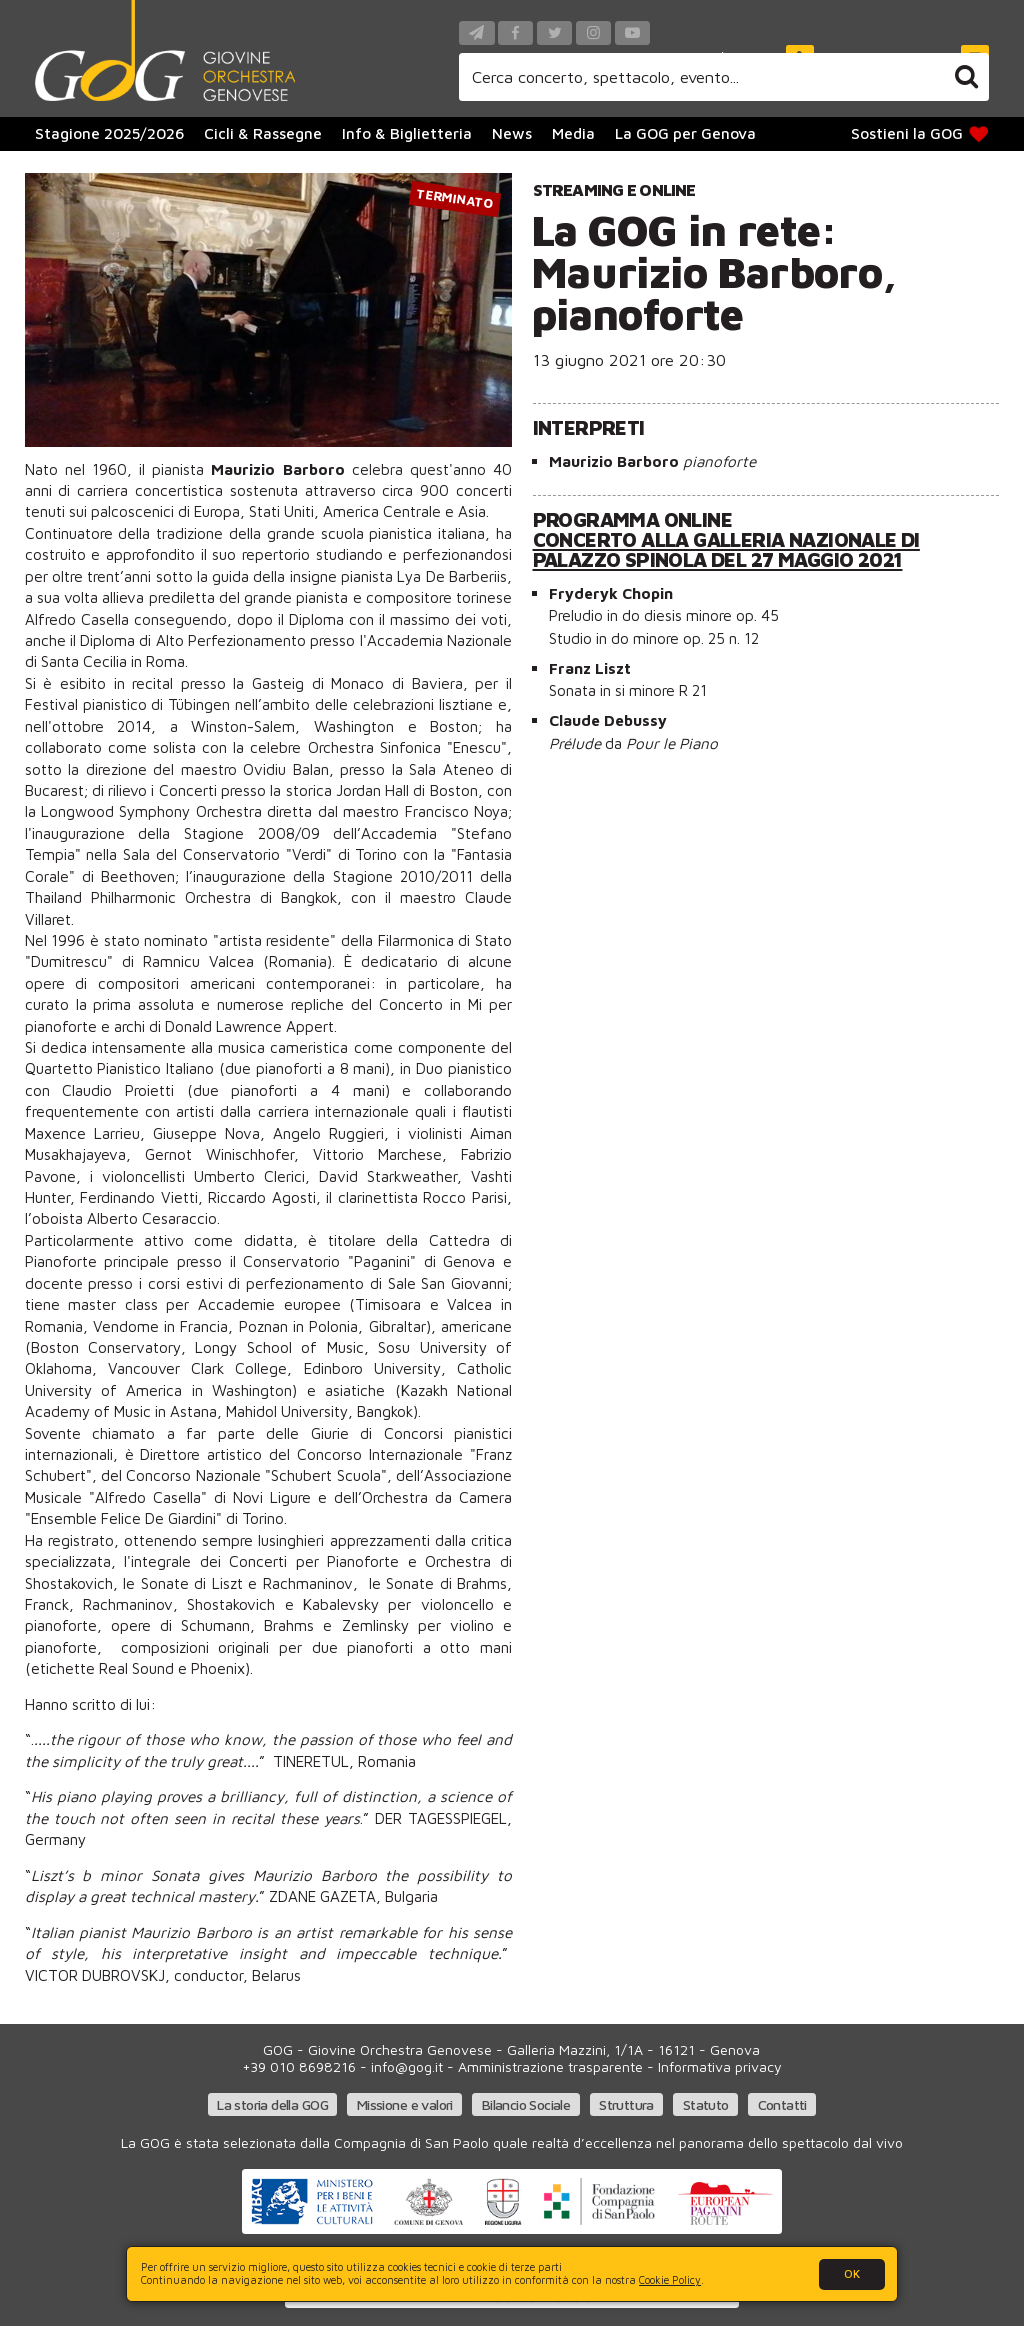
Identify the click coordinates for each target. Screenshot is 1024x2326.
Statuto (706, 2104)
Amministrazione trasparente (550, 2066)
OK (852, 2273)
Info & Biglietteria (407, 133)
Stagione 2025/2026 (109, 133)
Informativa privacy (720, 2066)
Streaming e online (614, 189)
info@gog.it (407, 2066)
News (512, 133)
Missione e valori (405, 2104)
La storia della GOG (272, 2104)
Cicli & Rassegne (263, 133)
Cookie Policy (670, 2280)
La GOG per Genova (685, 133)
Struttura (626, 2104)
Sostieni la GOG (920, 133)
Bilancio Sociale (526, 2104)
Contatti (782, 2104)
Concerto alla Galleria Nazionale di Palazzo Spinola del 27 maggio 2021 (726, 549)
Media (573, 133)
